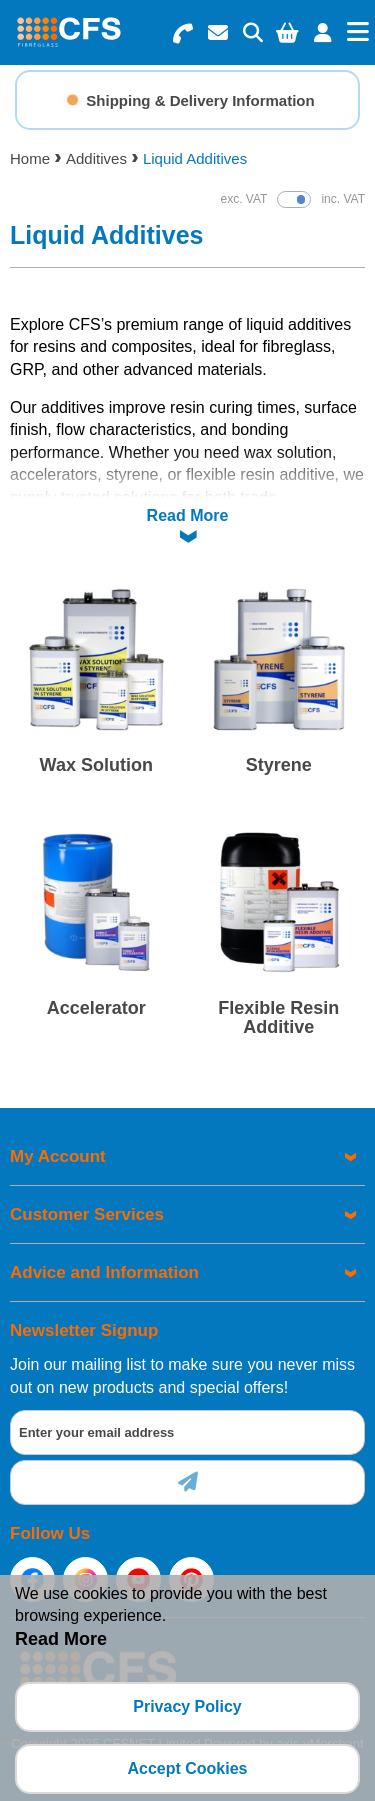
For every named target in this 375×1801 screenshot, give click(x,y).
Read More (188, 515)
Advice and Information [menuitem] (104, 1272)
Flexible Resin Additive (278, 1018)
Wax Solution (96, 765)
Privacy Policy (187, 1706)
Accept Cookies (187, 1768)
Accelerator (96, 1008)
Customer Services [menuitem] (87, 1214)
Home (30, 158)
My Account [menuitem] (58, 1156)
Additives (96, 158)
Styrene (279, 765)
